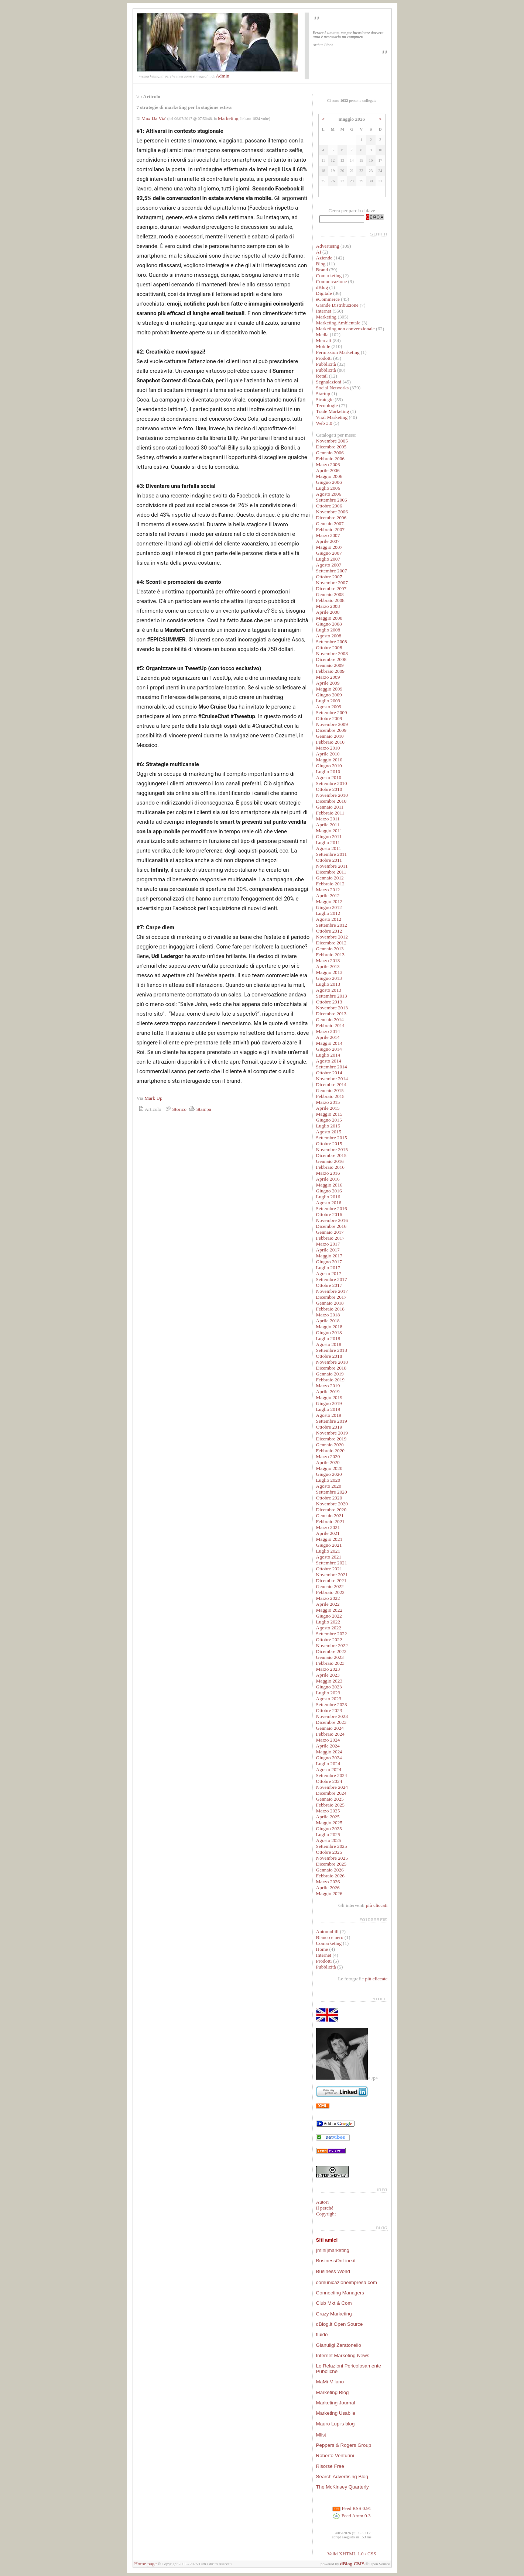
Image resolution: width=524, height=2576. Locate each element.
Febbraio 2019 (330, 1379)
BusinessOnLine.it (336, 2260)
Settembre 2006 (331, 500)
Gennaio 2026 (330, 1870)
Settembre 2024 (331, 1775)
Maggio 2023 (329, 1681)
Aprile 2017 (328, 1250)
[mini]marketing (332, 2250)
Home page (145, 2563)
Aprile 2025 (328, 1816)
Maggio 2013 (329, 972)
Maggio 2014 (329, 1043)
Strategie (324, 399)
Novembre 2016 (332, 1220)
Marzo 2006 (328, 464)
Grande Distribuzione (337, 305)
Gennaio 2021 (330, 1515)
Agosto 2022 (329, 1627)
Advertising (327, 246)
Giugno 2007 (329, 553)
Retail (322, 376)
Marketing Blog (332, 2392)
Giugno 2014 (329, 1049)
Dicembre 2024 (331, 1793)
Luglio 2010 (328, 771)
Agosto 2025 (329, 1840)
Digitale (324, 293)
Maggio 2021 (329, 1539)
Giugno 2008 (329, 624)
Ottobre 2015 (329, 1143)
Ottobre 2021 (329, 1568)
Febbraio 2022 (330, 1592)
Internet (323, 311)
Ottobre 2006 (329, 506)
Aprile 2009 (328, 683)
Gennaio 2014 (330, 1019)
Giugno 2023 (329, 1687)
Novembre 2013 (332, 1007)
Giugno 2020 (329, 1474)
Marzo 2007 (328, 535)
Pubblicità (326, 364)
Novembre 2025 (332, 1858)
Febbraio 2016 (330, 1167)
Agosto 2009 (329, 706)
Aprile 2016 (328, 1179)
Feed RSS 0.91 (351, 2508)
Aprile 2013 (328, 966)
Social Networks (332, 387)
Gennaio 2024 (330, 1728)
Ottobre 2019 (329, 1427)
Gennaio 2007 (330, 523)
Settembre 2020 (331, 1492)
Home (322, 1949)
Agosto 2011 (328, 848)
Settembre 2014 (331, 1067)
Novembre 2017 (332, 1291)
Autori (322, 2202)
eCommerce (328, 299)
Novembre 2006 (332, 511)
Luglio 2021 (328, 1551)
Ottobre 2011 (329, 860)
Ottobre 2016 (329, 1214)
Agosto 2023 (329, 1698)
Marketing (228, 118)
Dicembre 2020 (331, 1509)
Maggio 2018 (329, 1326)
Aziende (324, 258)
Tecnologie (327, 405)
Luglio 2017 (328, 1267)
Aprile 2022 (328, 1604)
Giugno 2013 (329, 978)
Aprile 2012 (328, 895)
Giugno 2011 (329, 836)
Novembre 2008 (332, 653)
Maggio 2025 (329, 1822)
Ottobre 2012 (329, 931)
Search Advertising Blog (342, 2476)
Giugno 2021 (329, 1545)
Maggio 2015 (329, 1114)
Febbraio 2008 (330, 600)
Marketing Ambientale (338, 323)
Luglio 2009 (328, 700)
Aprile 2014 (328, 1037)
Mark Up (153, 1098)
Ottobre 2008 (329, 647)
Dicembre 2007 (331, 588)
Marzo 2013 (328, 960)
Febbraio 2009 (330, 671)
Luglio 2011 (328, 842)
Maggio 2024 (329, 1751)
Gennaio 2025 (330, 1799)
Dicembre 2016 (331, 1226)
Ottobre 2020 (329, 1498)
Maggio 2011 (329, 830)
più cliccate (376, 1978)
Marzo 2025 (328, 1811)
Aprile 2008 (328, 612)
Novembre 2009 (332, 724)
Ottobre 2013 (329, 1002)
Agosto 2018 (329, 1344)
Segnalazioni (329, 382)
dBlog (322, 287)
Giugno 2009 (329, 695)
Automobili (327, 1931)
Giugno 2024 (329, 1757)
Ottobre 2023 (329, 1710)
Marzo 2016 (328, 1173)
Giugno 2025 (329, 1828)
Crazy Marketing (334, 2314)
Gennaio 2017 (330, 1232)
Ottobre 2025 (329, 1852)
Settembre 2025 (331, 1846)
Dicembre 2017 (331, 1297)
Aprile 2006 (328, 470)
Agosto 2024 (329, 1769)
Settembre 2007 (331, 571)
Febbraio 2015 (330, 1096)
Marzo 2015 (328, 1102)
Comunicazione (331, 281)
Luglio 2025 (328, 1834)
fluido (322, 2334)
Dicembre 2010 (331, 801)
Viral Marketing (331, 417)
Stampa (199, 1109)
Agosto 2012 (329, 919)
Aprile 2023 (328, 1675)
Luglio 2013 (328, 984)
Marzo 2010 (328, 748)
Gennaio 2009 (330, 665)
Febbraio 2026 (330, 1875)
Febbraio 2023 (330, 1663)
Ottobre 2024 (329, 1781)
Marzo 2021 (328, 1527)
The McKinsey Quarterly (342, 2487)
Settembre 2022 (331, 1633)
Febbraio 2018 (330, 1309)
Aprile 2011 (328, 824)
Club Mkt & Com (334, 2303)
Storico (175, 1109)
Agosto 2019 (329, 1415)
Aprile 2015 (328, 1108)
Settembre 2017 (331, 1279)
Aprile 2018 (328, 1320)
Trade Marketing (332, 411)
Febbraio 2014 (330, 1025)
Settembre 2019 (331, 1421)
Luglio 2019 (328, 1409)
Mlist (321, 2435)
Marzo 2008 (328, 606)
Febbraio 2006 (330, 458)
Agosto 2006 (329, 494)
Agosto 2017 (329, 1273)
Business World (333, 2271)
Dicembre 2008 (331, 659)
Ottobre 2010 (329, 789)
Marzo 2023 (328, 1669)
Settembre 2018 (331, 1350)
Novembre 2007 (332, 582)
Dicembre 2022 (331, 1651)
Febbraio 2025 (330, 1805)
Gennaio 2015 (330, 1090)
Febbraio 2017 (330, 1238)
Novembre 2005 (332, 441)
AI (318, 252)
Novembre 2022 (332, 1645)
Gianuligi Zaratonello (338, 2345)
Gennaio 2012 (330, 878)
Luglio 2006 (328, 488)
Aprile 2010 (328, 754)
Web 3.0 (324, 423)
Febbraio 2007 (330, 529)
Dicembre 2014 (331, 1084)
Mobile (323, 346)
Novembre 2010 (332, 795)
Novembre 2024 (332, 1787)
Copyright (326, 2214)
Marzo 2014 (328, 1031)
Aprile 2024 (328, 1746)
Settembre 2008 (331, 641)
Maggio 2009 (329, 689)
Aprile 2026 (328, 1887)
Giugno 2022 (329, 1616)
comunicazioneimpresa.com (346, 2282)
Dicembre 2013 (331, 1013)
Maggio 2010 (329, 759)
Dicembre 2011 (331, 872)
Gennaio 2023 (330, 1657)
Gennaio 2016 (330, 1161)
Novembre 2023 (332, 1716)
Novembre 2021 (332, 1574)
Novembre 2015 (332, 1149)
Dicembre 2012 (331, 943)
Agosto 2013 (329, 990)
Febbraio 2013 (330, 954)
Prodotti (324, 358)
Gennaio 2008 (330, 594)
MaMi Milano (330, 2381)
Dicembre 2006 (331, 517)
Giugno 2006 (329, 482)
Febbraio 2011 (330, 813)
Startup (323, 393)
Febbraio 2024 (330, 1734)
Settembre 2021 (331, 1563)
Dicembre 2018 (331, 1368)
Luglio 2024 (328, 1763)
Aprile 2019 (328, 1391)
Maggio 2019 (329, 1397)
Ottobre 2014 (329, 1072)
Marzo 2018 (328, 1315)
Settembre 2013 (331, 996)
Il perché (324, 2208)
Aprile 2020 (328, 1462)
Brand (322, 269)
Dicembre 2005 (331, 447)
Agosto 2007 (329, 565)
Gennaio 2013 (330, 948)
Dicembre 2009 (331, 730)
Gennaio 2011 (330, 807)
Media (322, 334)
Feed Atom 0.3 (351, 2515)
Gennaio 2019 (330, 1374)
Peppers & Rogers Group (343, 2445)
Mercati (323, 340)
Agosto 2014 (329, 1061)
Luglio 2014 (328, 1055)
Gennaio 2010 (330, 736)
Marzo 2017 (328, 1244)
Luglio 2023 (328, 1692)
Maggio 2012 (329, 901)
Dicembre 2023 (331, 1722)
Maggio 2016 (329, 1185)
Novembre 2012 (332, 937)
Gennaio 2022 (330, 1586)
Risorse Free (330, 2466)
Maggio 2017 (329, 1255)
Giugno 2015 (329, 1120)
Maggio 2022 (329, 1610)
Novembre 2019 (332, 1433)
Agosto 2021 (329, 1557)
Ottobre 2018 (329, 1356)
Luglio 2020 (328, 1480)
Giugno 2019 (329, 1403)
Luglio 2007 (328, 559)
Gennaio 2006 (330, 452)
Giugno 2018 (329, 1332)
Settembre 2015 (331, 1137)
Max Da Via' (153, 118)
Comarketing (329, 275)
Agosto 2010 (329, 777)
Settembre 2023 (331, 1704)
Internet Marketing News (342, 2355)
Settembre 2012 (331, 925)
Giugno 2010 (329, 765)
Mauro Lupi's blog (335, 2424)
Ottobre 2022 (329, 1639)
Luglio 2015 (328, 1126)
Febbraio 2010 (330, 742)
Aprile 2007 (328, 541)
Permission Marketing (338, 352)
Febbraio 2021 (330, 1521)
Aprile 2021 (328, 1533)
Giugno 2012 (329, 907)
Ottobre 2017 (329, 1285)
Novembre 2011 (332, 866)
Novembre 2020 (332, 1503)
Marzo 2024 (328, 1740)
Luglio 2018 (328, 1338)
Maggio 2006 (329, 476)
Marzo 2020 (328, 1456)
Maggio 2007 (329, 547)
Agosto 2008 (329, 635)
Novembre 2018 (332, 1362)
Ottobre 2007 (329, 576)
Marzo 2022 (328, 1598)
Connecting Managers (340, 2293)
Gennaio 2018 (330, 1303)
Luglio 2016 (328, 1196)
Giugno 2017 (329, 1261)
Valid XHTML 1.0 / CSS (351, 2553)
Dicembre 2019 (331, 1439)
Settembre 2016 (331, 1208)
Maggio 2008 (329, 618)
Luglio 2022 (328, 1622)
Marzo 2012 (328, 889)
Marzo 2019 (328, 1385)
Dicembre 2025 (331, 1864)
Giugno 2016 (329, 1191)
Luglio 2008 (328, 630)
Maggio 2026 (329, 1893)
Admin (222, 76)
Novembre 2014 (332, 1078)
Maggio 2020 (329, 1468)
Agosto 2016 (329, 1202)
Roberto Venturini (335, 2455)
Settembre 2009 (331, 712)
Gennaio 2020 (330, 1444)
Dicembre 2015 (331, 1155)
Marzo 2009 (328, 677)
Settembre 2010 (331, 783)
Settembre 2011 (331, 854)
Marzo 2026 (328, 1881)
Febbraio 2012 (330, 883)
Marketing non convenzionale (345, 328)
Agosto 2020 (329, 1486)
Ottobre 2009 (329, 718)
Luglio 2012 (328, 913)
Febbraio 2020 (330, 1450)
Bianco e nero (329, 1937)
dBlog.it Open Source (339, 2324)
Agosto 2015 (329, 1131)
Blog (321, 263)
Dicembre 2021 (331, 1580)
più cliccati (377, 1905)
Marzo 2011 (328, 819)
